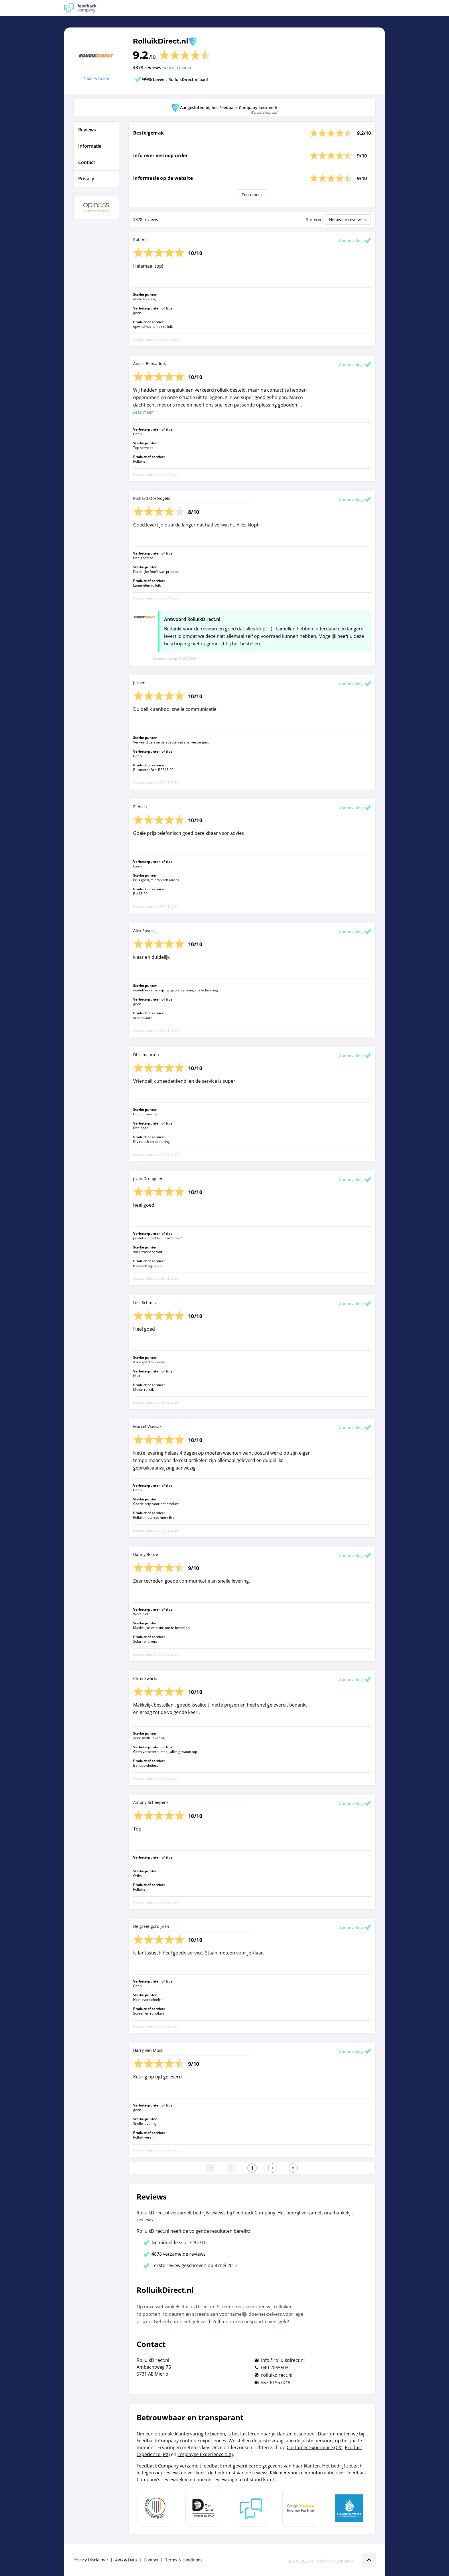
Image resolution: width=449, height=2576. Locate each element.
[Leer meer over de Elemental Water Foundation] (349, 2508)
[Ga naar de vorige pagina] (231, 2168)
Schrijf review (176, 67)
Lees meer (143, 412)
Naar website (96, 78)
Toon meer (252, 194)
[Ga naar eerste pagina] (210, 2168)
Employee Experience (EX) (205, 2454)
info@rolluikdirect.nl (283, 2360)
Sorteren (314, 219)
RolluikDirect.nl (160, 41)
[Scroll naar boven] (369, 2560)
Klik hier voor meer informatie (303, 2473)
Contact (151, 2560)
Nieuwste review (348, 219)
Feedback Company (334, 2561)
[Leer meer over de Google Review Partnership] (300, 2508)
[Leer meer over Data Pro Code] (155, 2508)
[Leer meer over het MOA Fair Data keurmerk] (203, 2508)
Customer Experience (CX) (314, 2447)
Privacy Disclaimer (90, 2560)
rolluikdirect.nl (276, 2375)
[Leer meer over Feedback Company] (252, 2508)
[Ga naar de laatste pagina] (293, 2168)
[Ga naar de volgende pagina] (272, 2168)
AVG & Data (126, 2560)
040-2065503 (274, 2367)
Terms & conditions (183, 2560)
